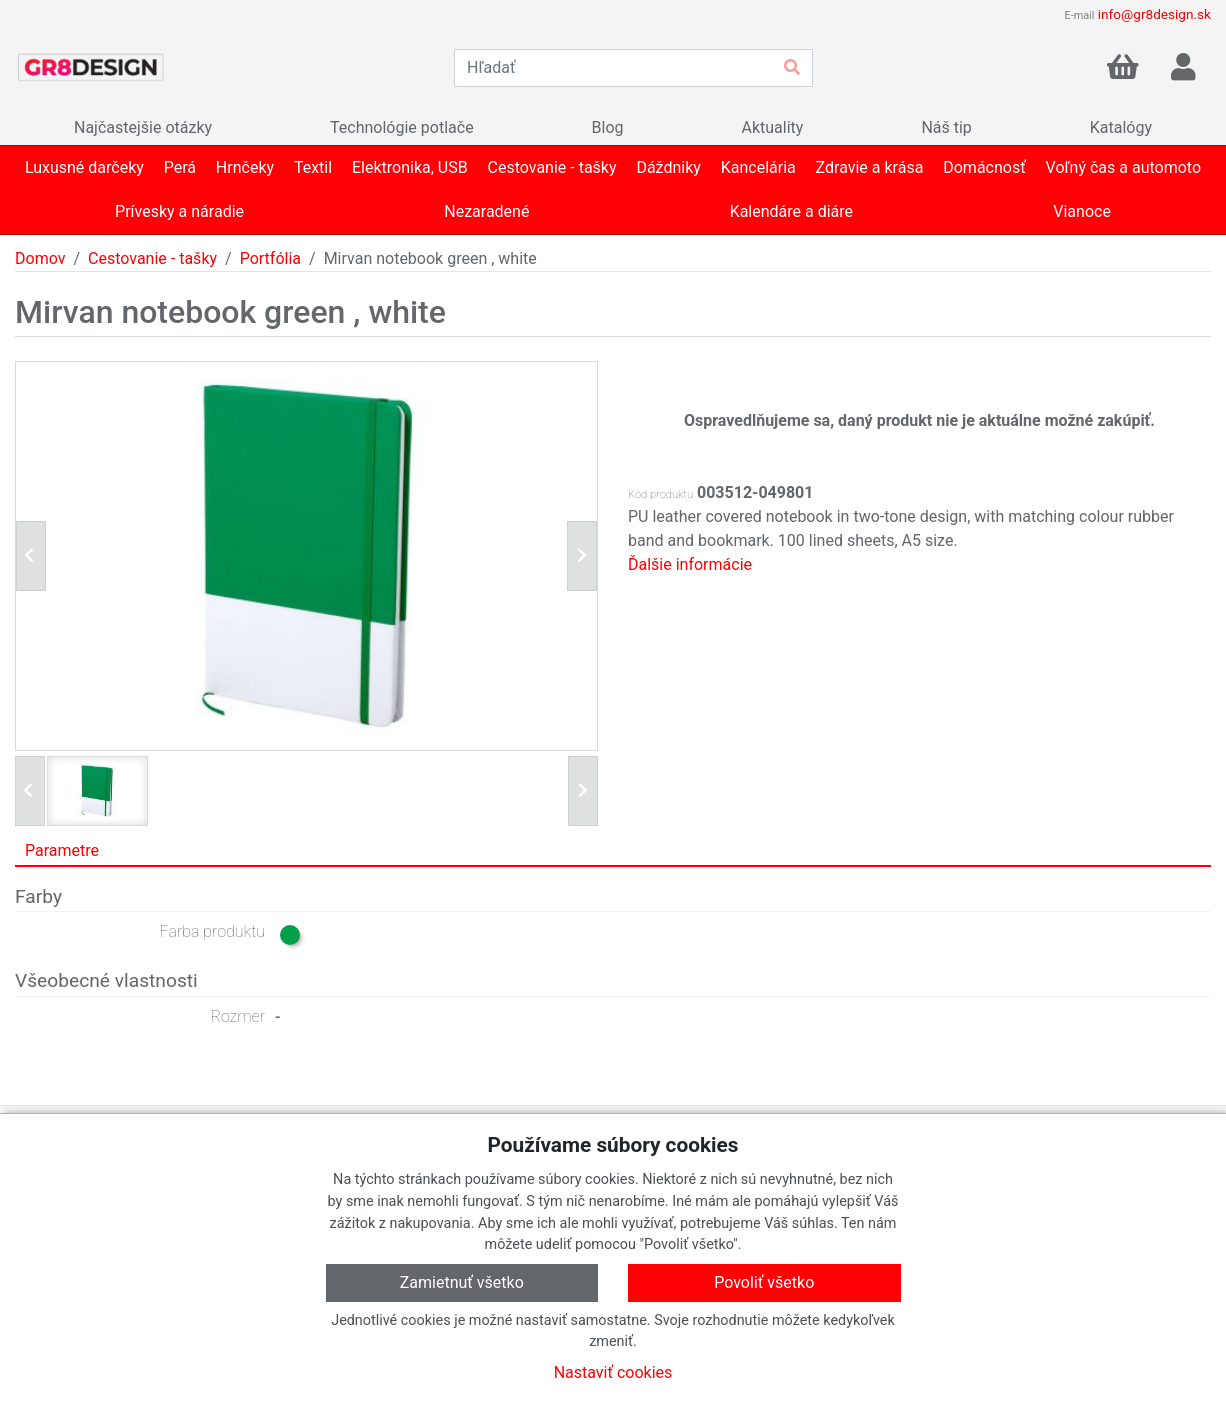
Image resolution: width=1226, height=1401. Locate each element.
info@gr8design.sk (1154, 14)
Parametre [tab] (62, 850)
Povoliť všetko (764, 1282)
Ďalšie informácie (690, 564)
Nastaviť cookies (613, 1372)
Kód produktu (660, 494)
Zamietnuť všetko (462, 1282)
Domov (40, 258)
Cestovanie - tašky (152, 258)
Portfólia (270, 258)
